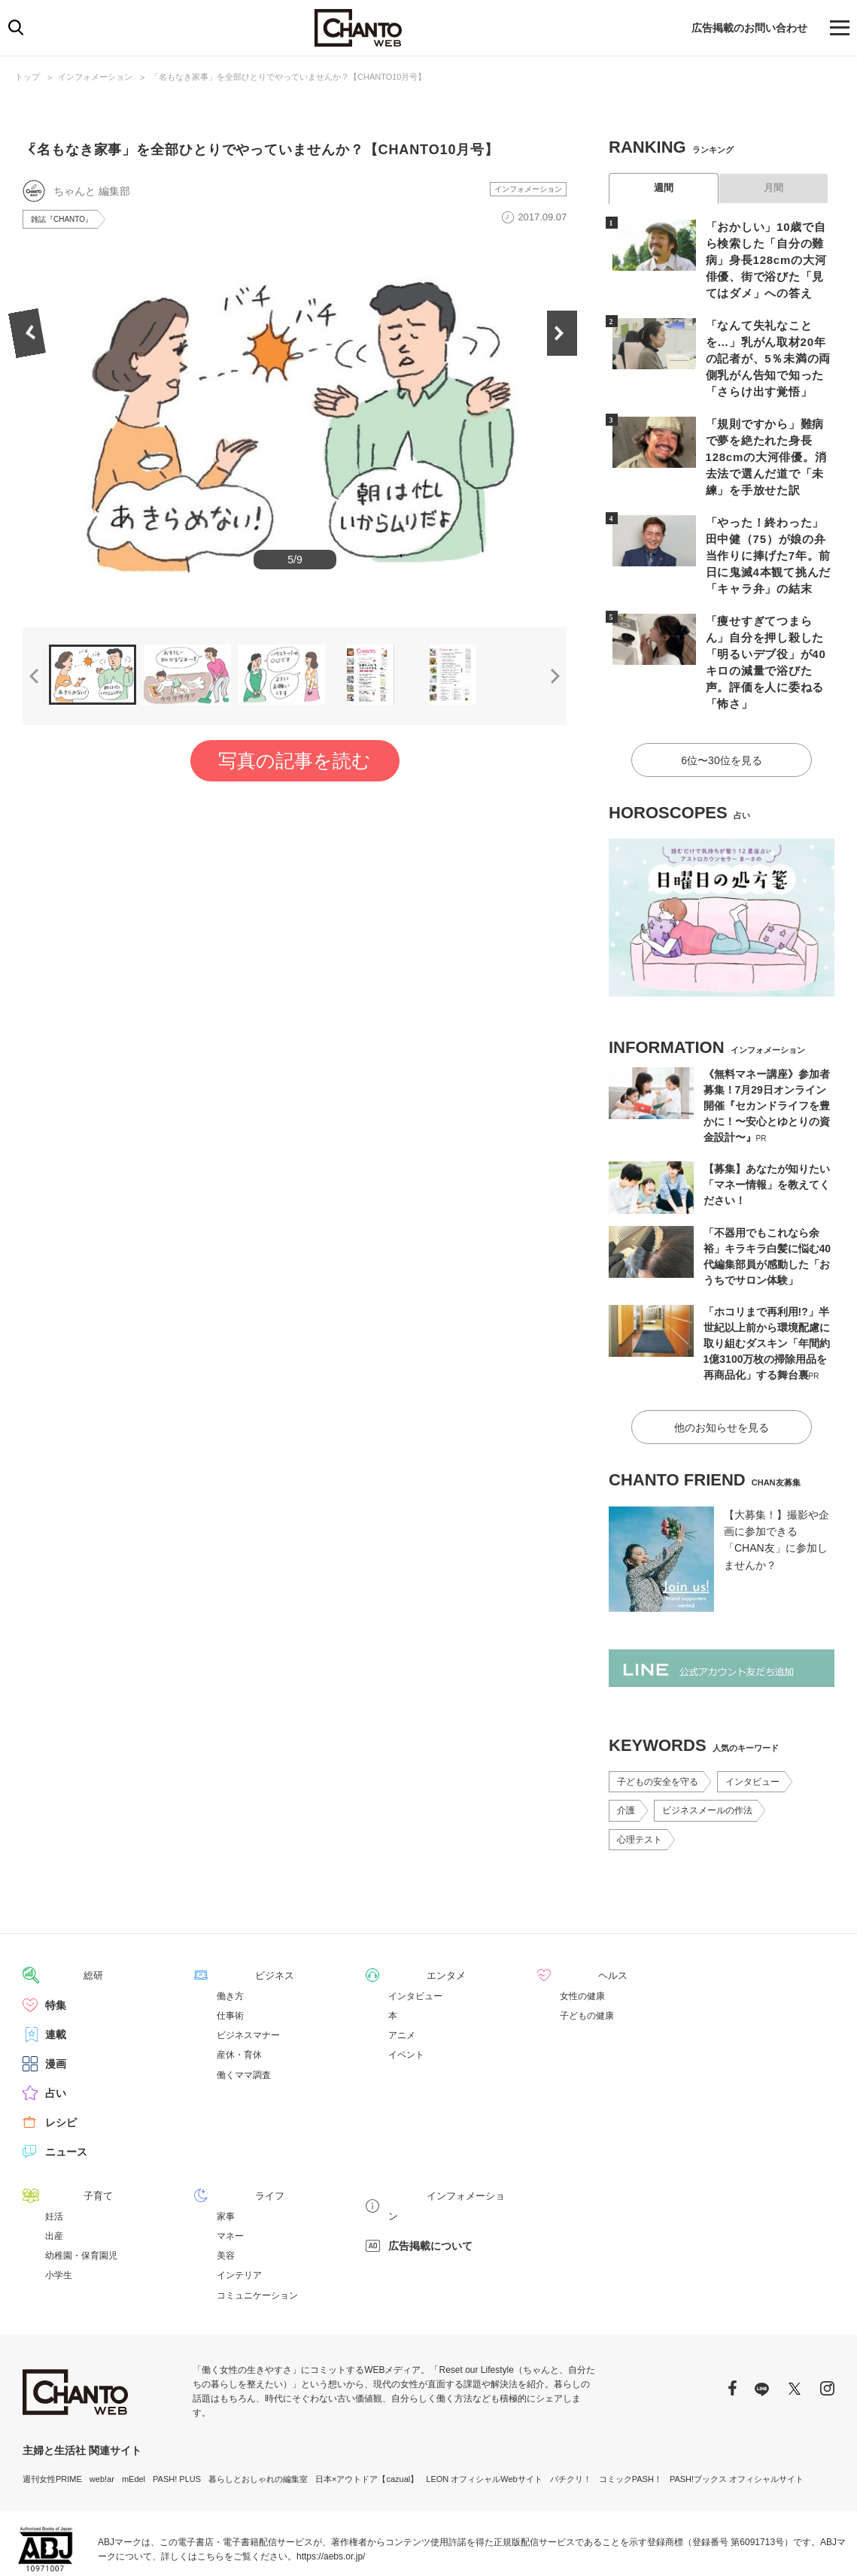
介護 (626, 1751)
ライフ (232, 2136)
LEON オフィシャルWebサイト (484, 2418)
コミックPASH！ (630, 2418)
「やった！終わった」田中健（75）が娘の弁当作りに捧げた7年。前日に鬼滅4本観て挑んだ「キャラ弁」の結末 (767, 526)
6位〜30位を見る (721, 705)
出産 (54, 2176)
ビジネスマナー (248, 1976)
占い (55, 2034)
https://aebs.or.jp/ (330, 2496)
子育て (61, 2136)
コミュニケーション (257, 2235)
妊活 (54, 2156)
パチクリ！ (570, 2418)
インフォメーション (95, 76)
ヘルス (575, 1916)
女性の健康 (582, 1936)
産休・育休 (239, 1995)
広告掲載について (430, 2165)
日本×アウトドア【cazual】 (366, 2418)
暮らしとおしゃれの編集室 (258, 2418)
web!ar (102, 2418)
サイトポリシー (757, 2545)
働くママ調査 (244, 2015)
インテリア (239, 2215)
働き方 (230, 1936)
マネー (230, 2176)
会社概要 (817, 2545)
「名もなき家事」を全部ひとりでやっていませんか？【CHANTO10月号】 (288, 76)
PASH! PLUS (177, 2418)
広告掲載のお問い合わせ (749, 28)
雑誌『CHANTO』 (68, 249)
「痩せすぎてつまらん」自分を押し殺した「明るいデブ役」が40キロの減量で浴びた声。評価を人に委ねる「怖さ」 (767, 621)
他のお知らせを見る (721, 1369)
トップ (27, 76)
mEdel (133, 2418)
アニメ (401, 1976)
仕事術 (230, 1956)
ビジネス (238, 1916)
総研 (55, 1916)
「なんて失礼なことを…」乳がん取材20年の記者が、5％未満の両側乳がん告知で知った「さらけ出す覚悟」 (767, 352)
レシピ (61, 2063)
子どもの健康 (587, 1956)
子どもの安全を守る (657, 1723)
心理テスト (639, 1781)
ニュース (66, 2092)
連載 (55, 1975)
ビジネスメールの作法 (707, 1751)
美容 (226, 2195)
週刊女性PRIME (52, 2418)
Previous (22, 429)
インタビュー (752, 1723)
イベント (406, 1995)
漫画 (55, 2004)
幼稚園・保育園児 (81, 2195)
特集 (55, 1946)
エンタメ (409, 1916)
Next (566, 429)
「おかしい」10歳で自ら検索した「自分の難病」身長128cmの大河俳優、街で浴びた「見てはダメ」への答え (767, 258)
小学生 (58, 2215)
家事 (226, 2156)
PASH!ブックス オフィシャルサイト (737, 2418)
